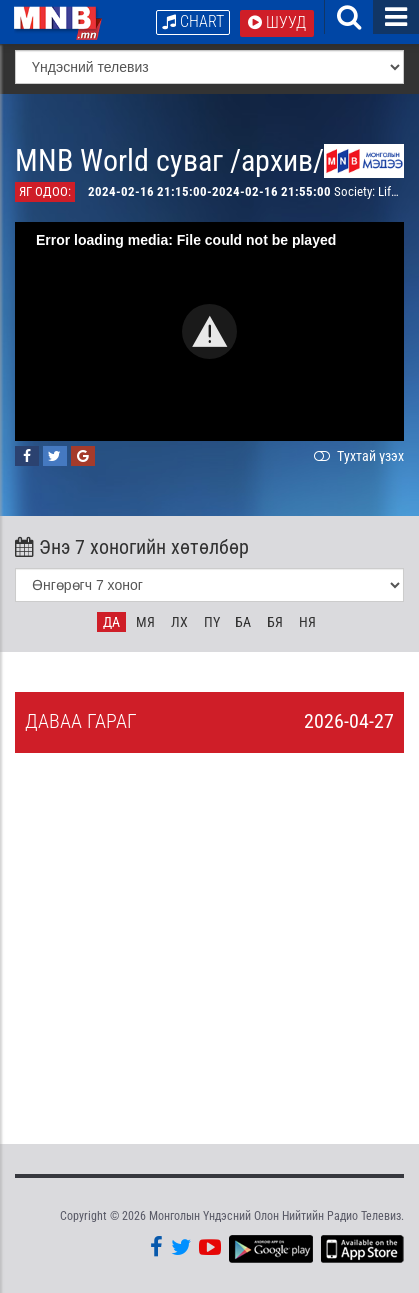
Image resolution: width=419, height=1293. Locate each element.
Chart (193, 21)
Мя (145, 622)
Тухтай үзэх (357, 456)
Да (111, 622)
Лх (179, 622)
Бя (275, 622)
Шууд (277, 22)
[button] (209, 331)
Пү (212, 622)
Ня (307, 622)
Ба (243, 622)
